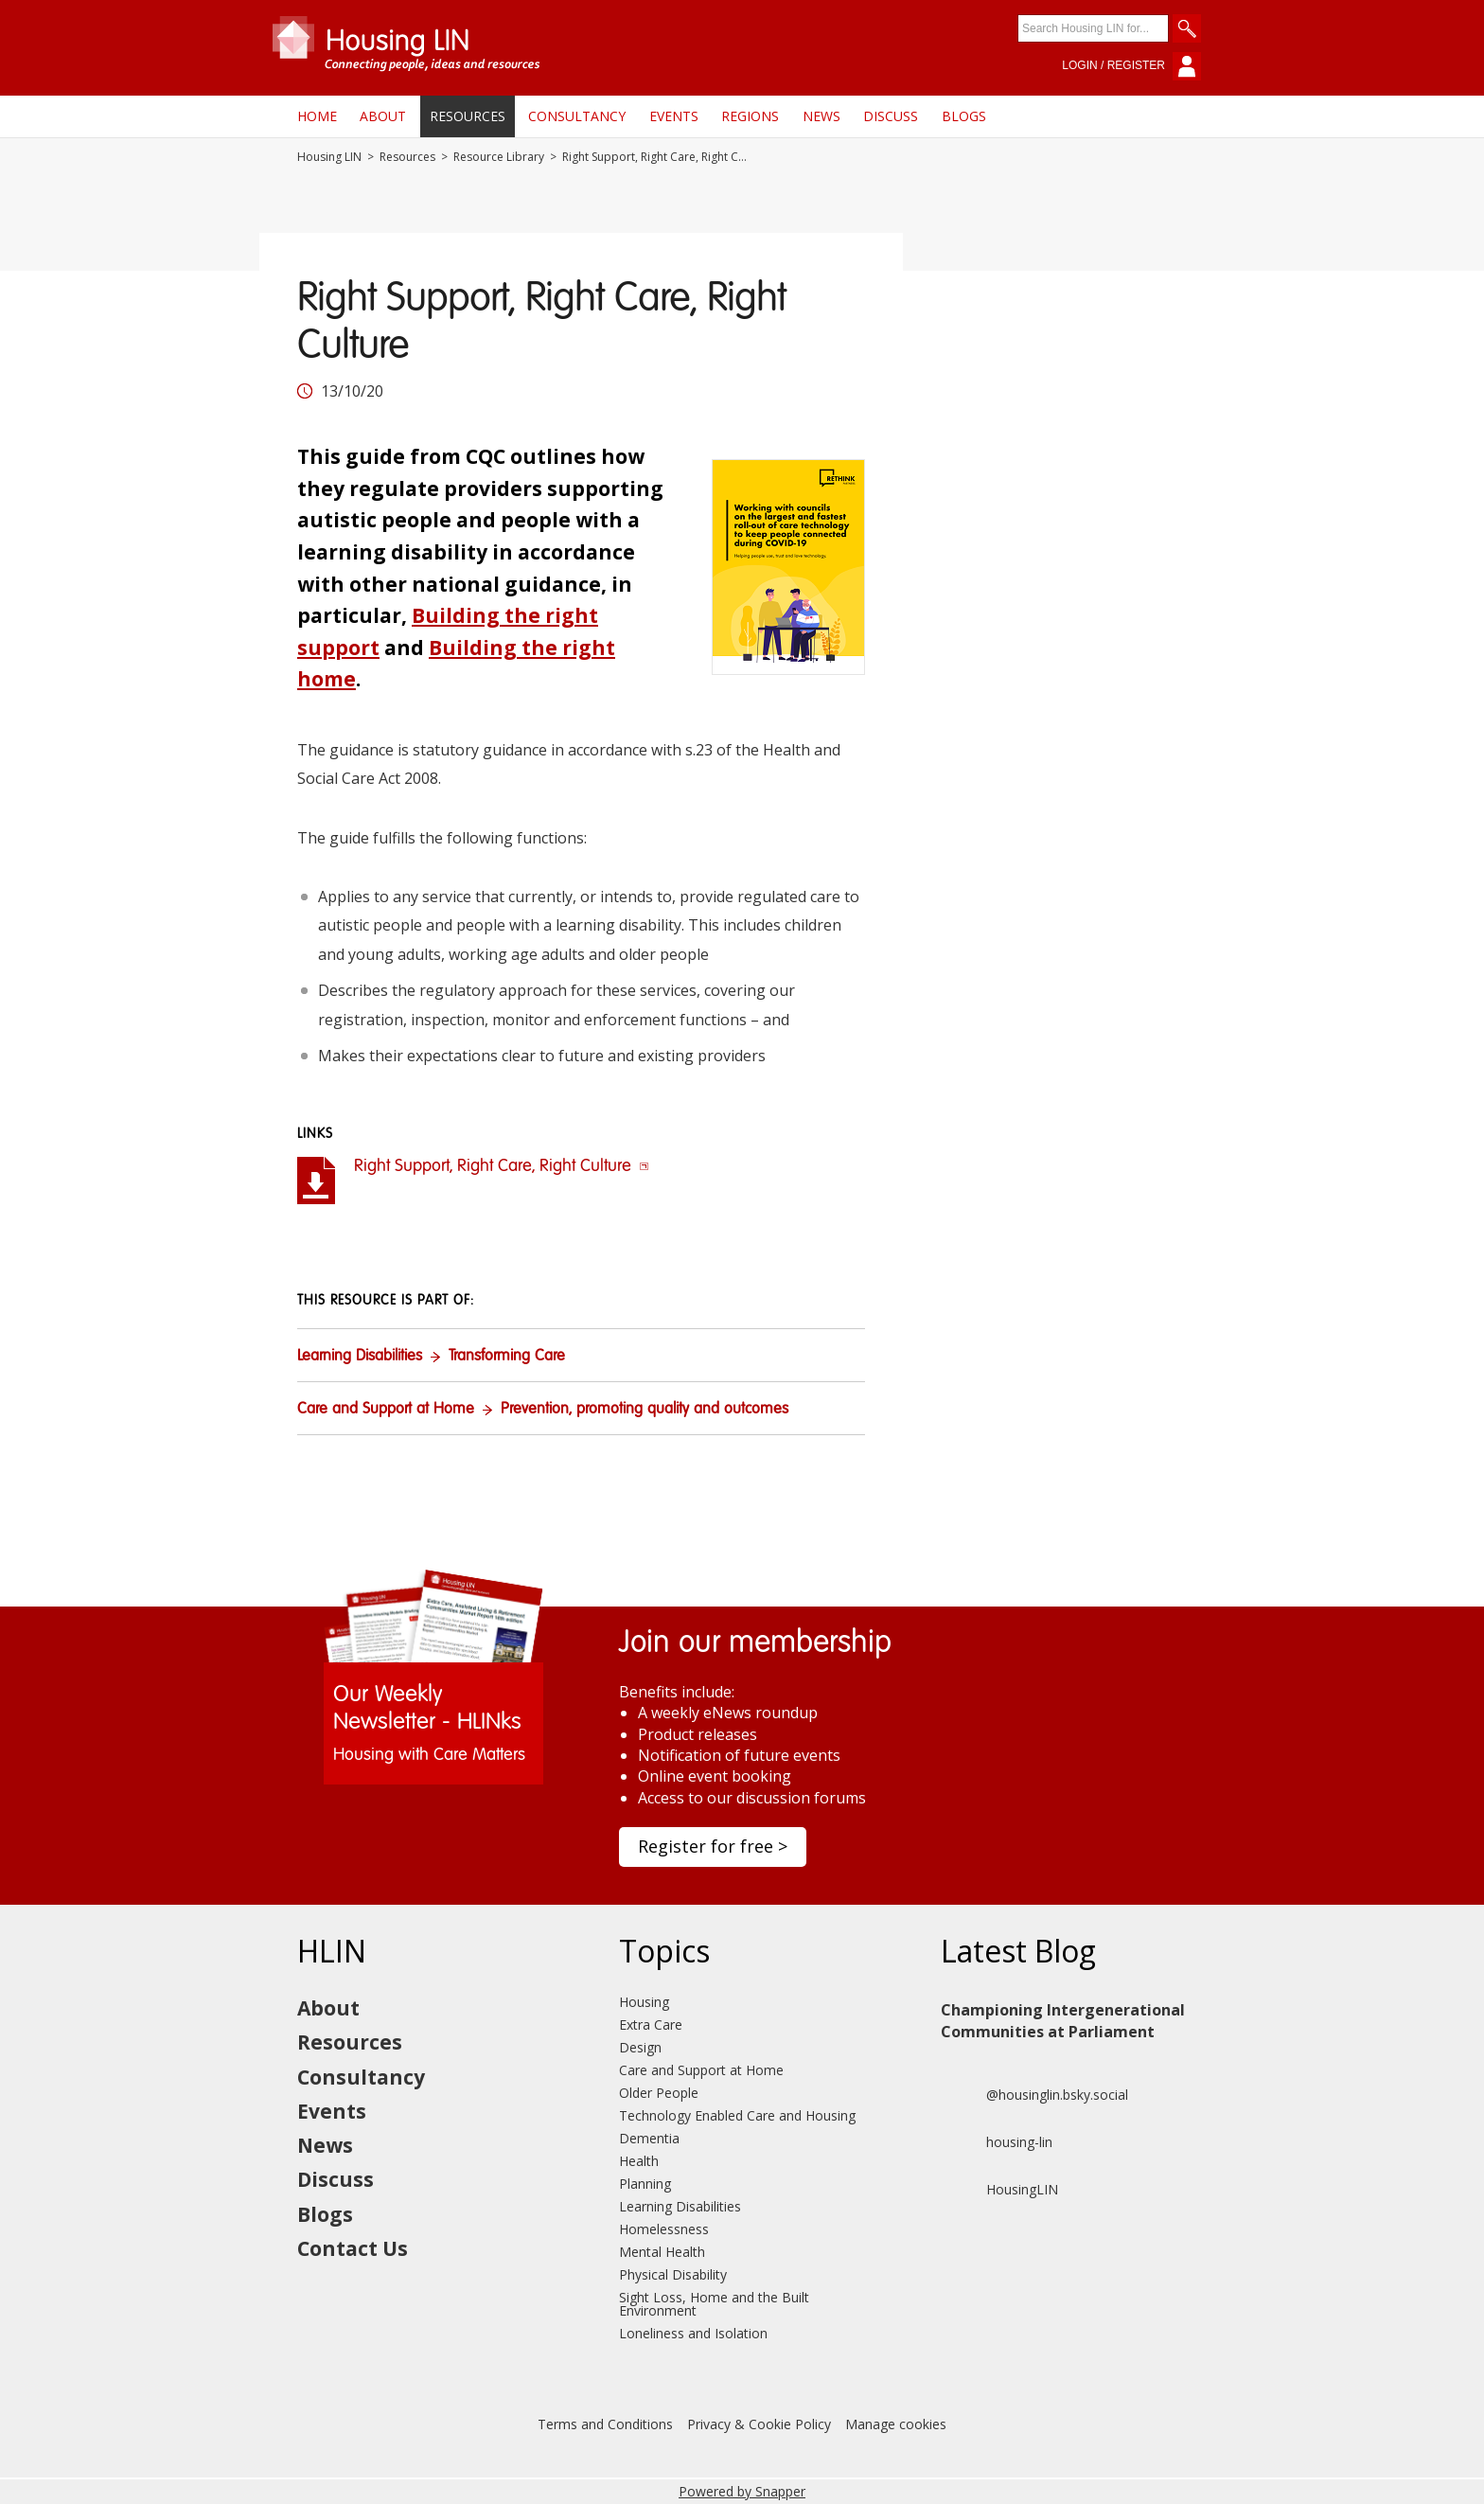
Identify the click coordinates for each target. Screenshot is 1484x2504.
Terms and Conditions (605, 2424)
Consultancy (577, 116)
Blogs (964, 116)
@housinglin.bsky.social (1034, 2095)
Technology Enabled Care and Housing (737, 2115)
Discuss (890, 116)
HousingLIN (999, 2189)
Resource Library (498, 157)
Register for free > (712, 1846)
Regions (750, 116)
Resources (467, 116)
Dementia (649, 2138)
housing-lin (996, 2142)
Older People (658, 2093)
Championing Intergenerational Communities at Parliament (1063, 2020)
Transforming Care (507, 1356)
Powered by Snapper (742, 2491)
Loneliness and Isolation (693, 2333)
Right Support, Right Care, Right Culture (501, 1166)
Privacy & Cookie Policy (759, 2424)
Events (673, 116)
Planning (645, 2184)
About (383, 116)
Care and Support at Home (385, 1409)
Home (317, 116)
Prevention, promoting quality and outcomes (644, 1409)
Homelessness (664, 2229)
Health (639, 2161)
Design (640, 2047)
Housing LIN (329, 157)
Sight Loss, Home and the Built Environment (714, 2303)
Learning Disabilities (359, 1356)
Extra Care (650, 2024)
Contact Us (352, 2248)
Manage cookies (895, 2424)
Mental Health (662, 2252)
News (821, 116)
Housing (644, 2002)
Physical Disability (673, 2274)
